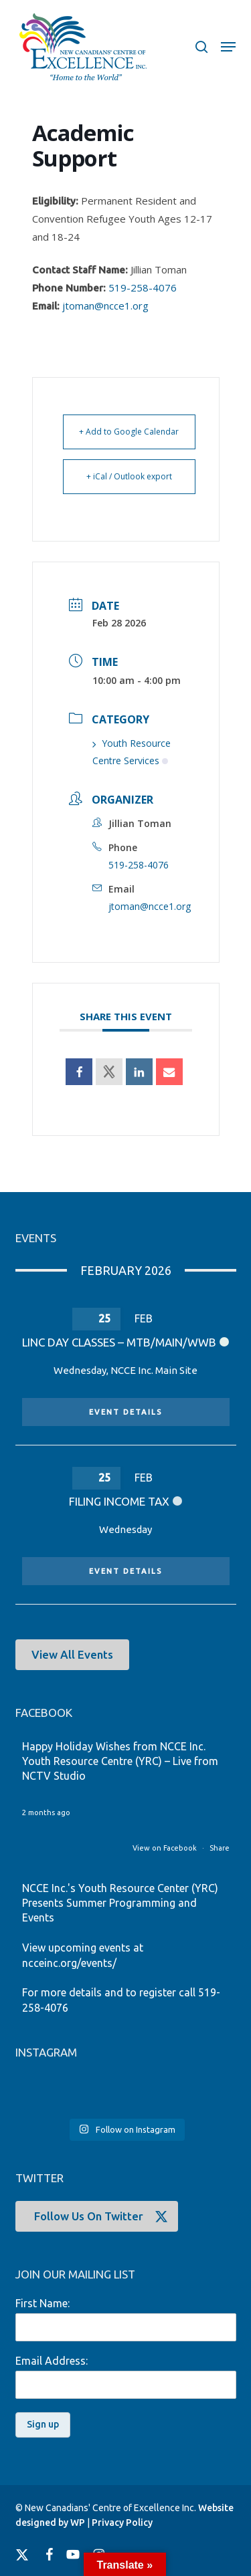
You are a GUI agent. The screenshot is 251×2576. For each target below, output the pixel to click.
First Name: (42, 2303)
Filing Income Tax (119, 1501)
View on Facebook (166, 1848)
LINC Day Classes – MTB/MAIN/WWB (119, 1342)
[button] (228, 46)
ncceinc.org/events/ (69, 1963)
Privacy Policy (122, 2522)
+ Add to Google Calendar (129, 431)
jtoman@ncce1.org (105, 305)
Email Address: (51, 2361)
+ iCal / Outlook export (129, 476)
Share (220, 1848)
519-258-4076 (142, 287)
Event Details (126, 1412)
